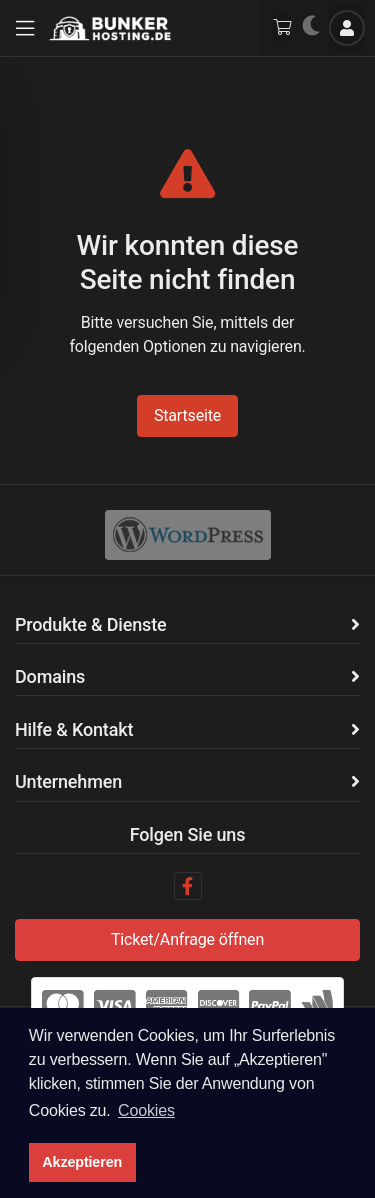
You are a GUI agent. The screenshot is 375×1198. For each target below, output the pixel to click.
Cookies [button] (146, 1110)
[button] (25, 28)
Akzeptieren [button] (82, 1162)
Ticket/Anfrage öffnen (187, 939)
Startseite (187, 415)
